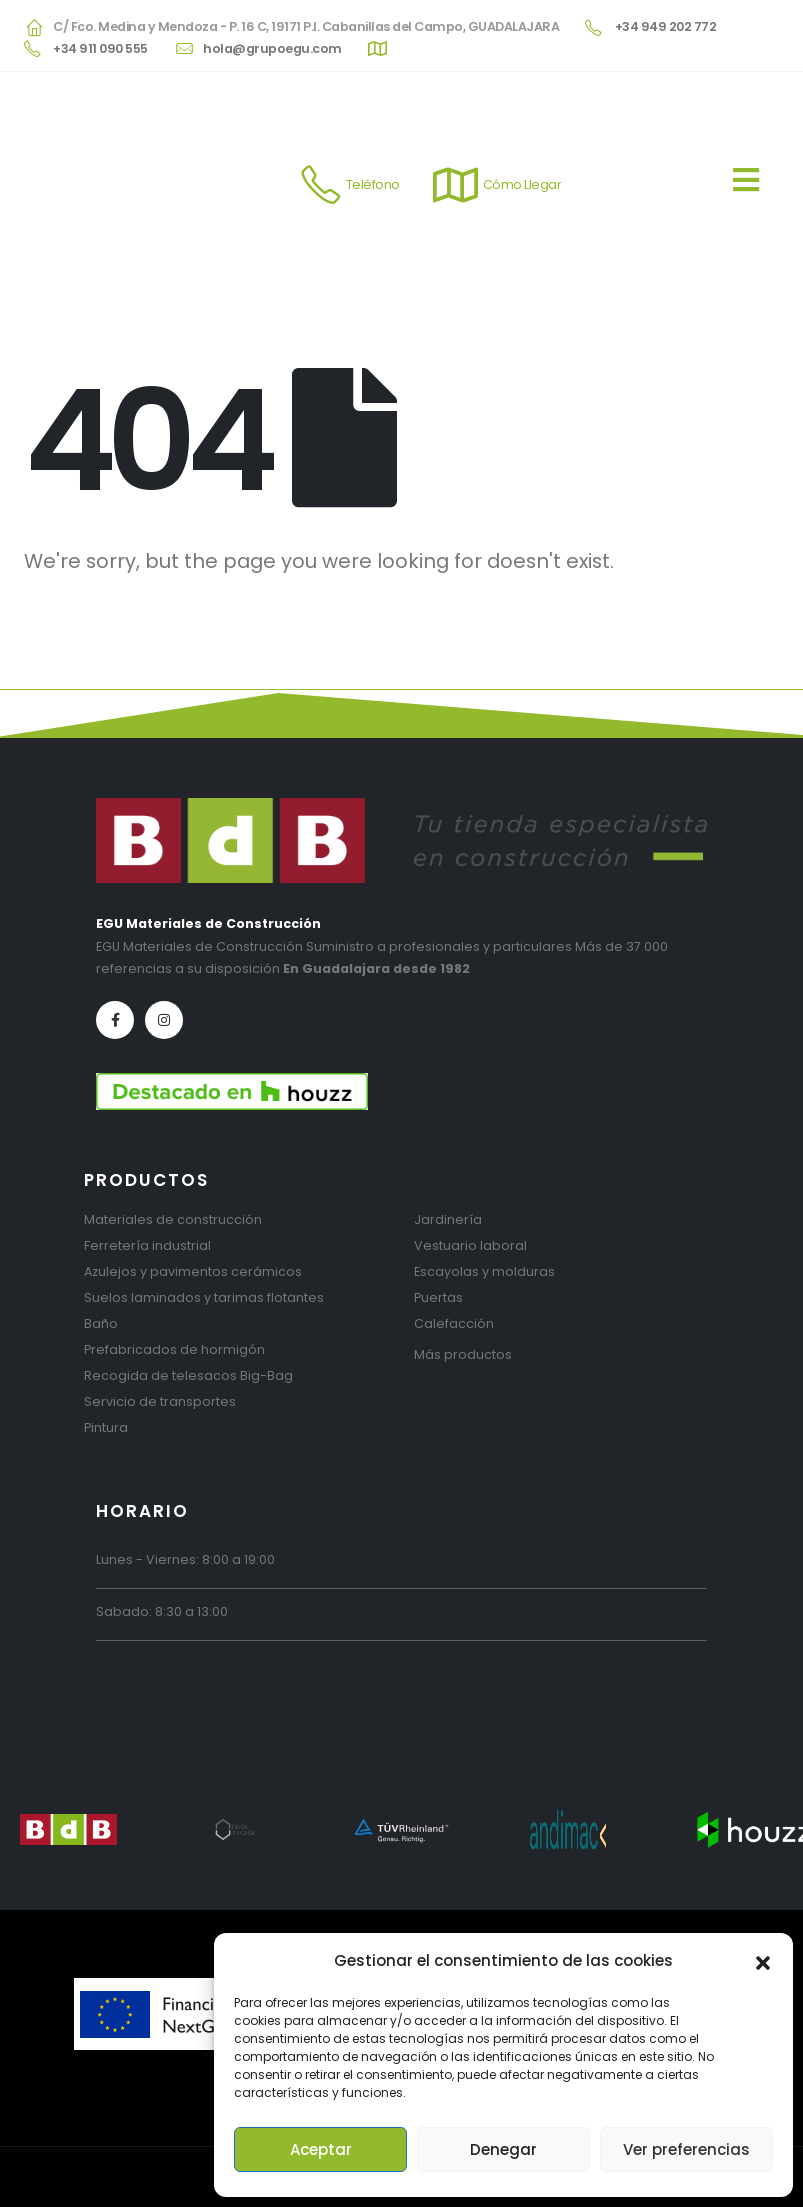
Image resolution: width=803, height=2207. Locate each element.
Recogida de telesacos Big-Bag (188, 1375)
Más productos (463, 1354)
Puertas (438, 1297)
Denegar (503, 2149)
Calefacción (454, 1323)
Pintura (106, 1427)
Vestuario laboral (470, 1245)
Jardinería (448, 1219)
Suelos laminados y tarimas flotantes (204, 1297)
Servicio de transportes (160, 1401)
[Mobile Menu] (756, 185)
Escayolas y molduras (484, 1271)
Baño (101, 1323)
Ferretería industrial (147, 1245)
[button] (763, 1961)
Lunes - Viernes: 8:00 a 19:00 (185, 1559)
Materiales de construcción (173, 1219)
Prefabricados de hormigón (174, 1349)
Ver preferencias (686, 2149)
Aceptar (321, 2149)
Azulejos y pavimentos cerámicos (193, 1271)
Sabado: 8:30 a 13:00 (162, 1611)
